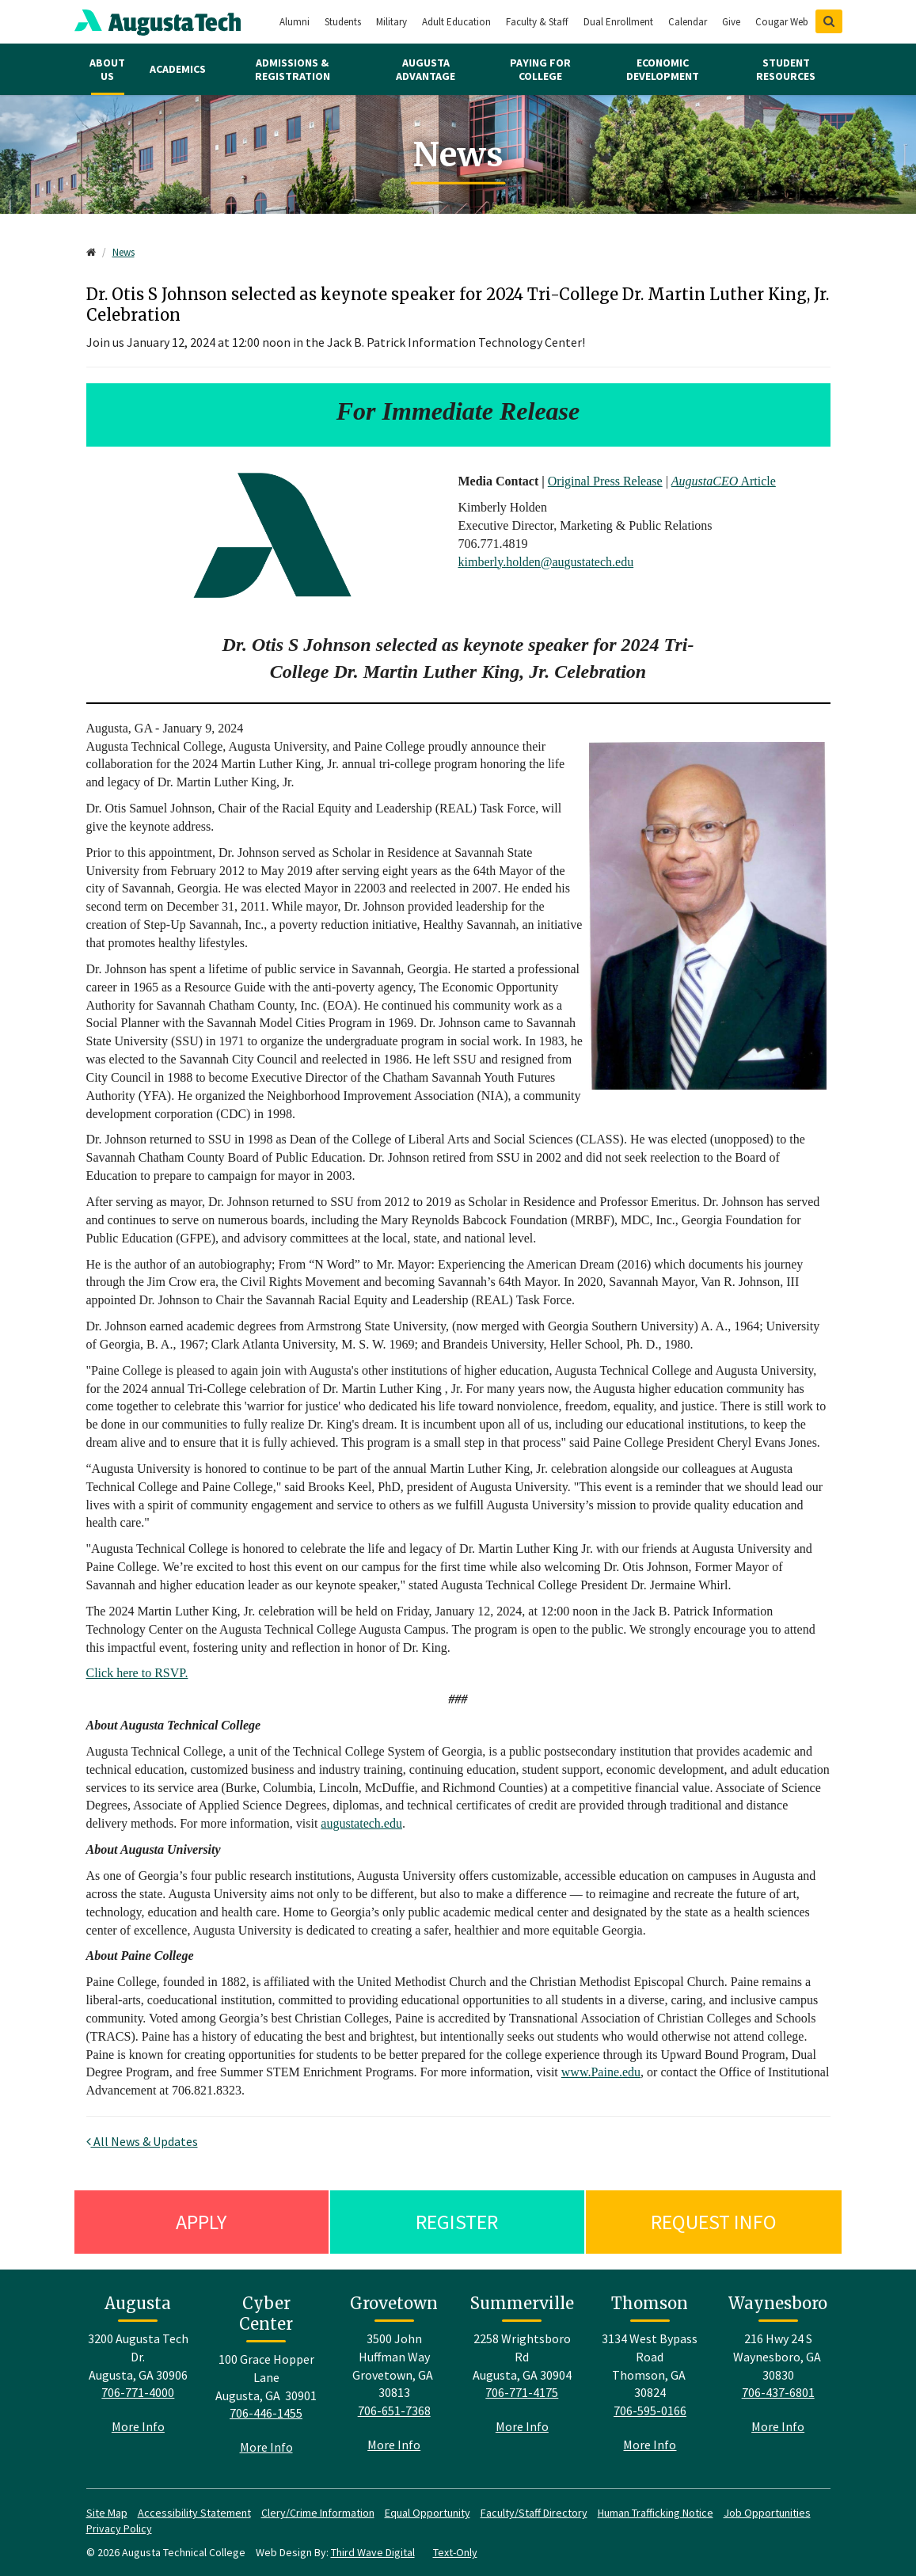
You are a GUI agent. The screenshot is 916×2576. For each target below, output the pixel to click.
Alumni (294, 22)
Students (343, 22)
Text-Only (455, 2552)
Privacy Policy (119, 2528)
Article (723, 481)
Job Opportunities (767, 2513)
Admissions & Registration (292, 69)
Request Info (714, 2222)
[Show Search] (828, 21)
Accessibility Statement (194, 2513)
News (123, 252)
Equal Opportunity (427, 2513)
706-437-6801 (778, 2392)
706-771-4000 (137, 2392)
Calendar (687, 22)
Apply (201, 2222)
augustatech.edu (361, 1823)
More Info (138, 2426)
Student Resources (785, 69)
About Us (107, 69)
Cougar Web (781, 22)
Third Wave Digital (373, 2552)
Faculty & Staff (537, 22)
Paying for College (540, 69)
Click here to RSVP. (137, 1673)
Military (391, 22)
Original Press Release (605, 481)
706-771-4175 (521, 2392)
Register (457, 2222)
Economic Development (662, 69)
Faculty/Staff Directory (534, 2513)
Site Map (106, 2513)
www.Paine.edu (600, 2072)
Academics (178, 69)
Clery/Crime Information (317, 2513)
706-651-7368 (394, 2410)
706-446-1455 (266, 2413)
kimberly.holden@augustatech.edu (546, 562)
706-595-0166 (650, 2410)
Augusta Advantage (425, 69)
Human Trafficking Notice (655, 2513)
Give (731, 22)
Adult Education (456, 22)
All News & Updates (142, 2141)
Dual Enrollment (618, 22)
